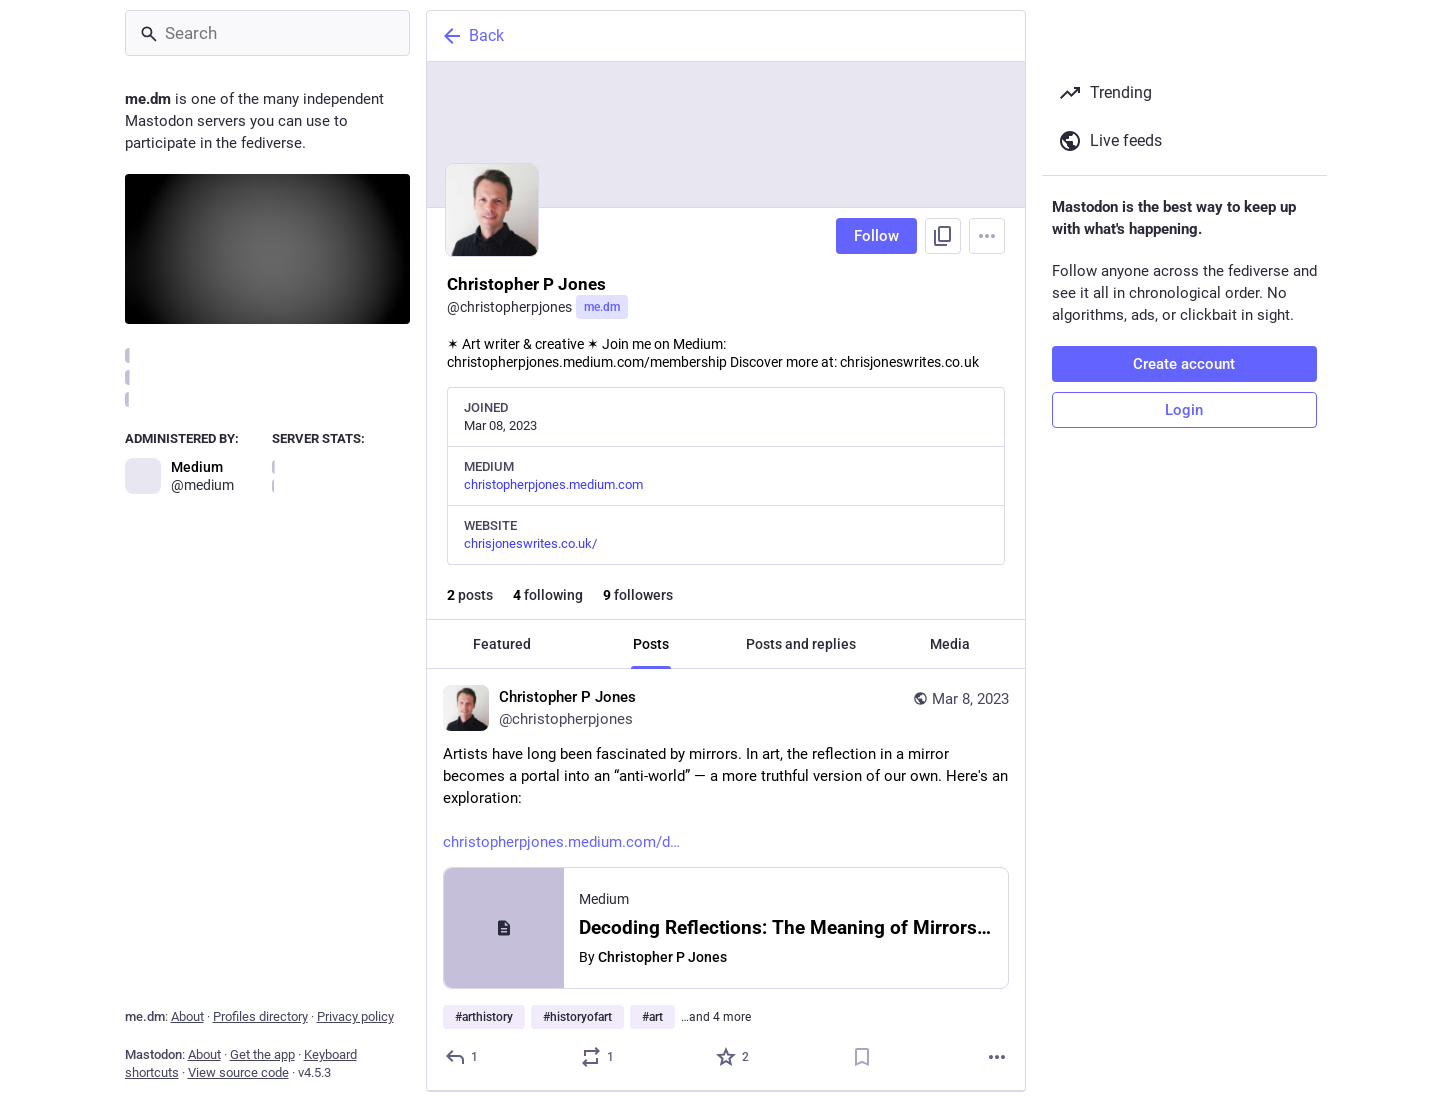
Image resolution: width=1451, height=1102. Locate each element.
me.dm (602, 307)
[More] (997, 1057)
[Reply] (462, 1057)
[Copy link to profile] (943, 236)
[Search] (267, 33)
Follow (876, 236)
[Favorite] (733, 1057)
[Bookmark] (861, 1057)
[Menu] (987, 236)
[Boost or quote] (597, 1057)
